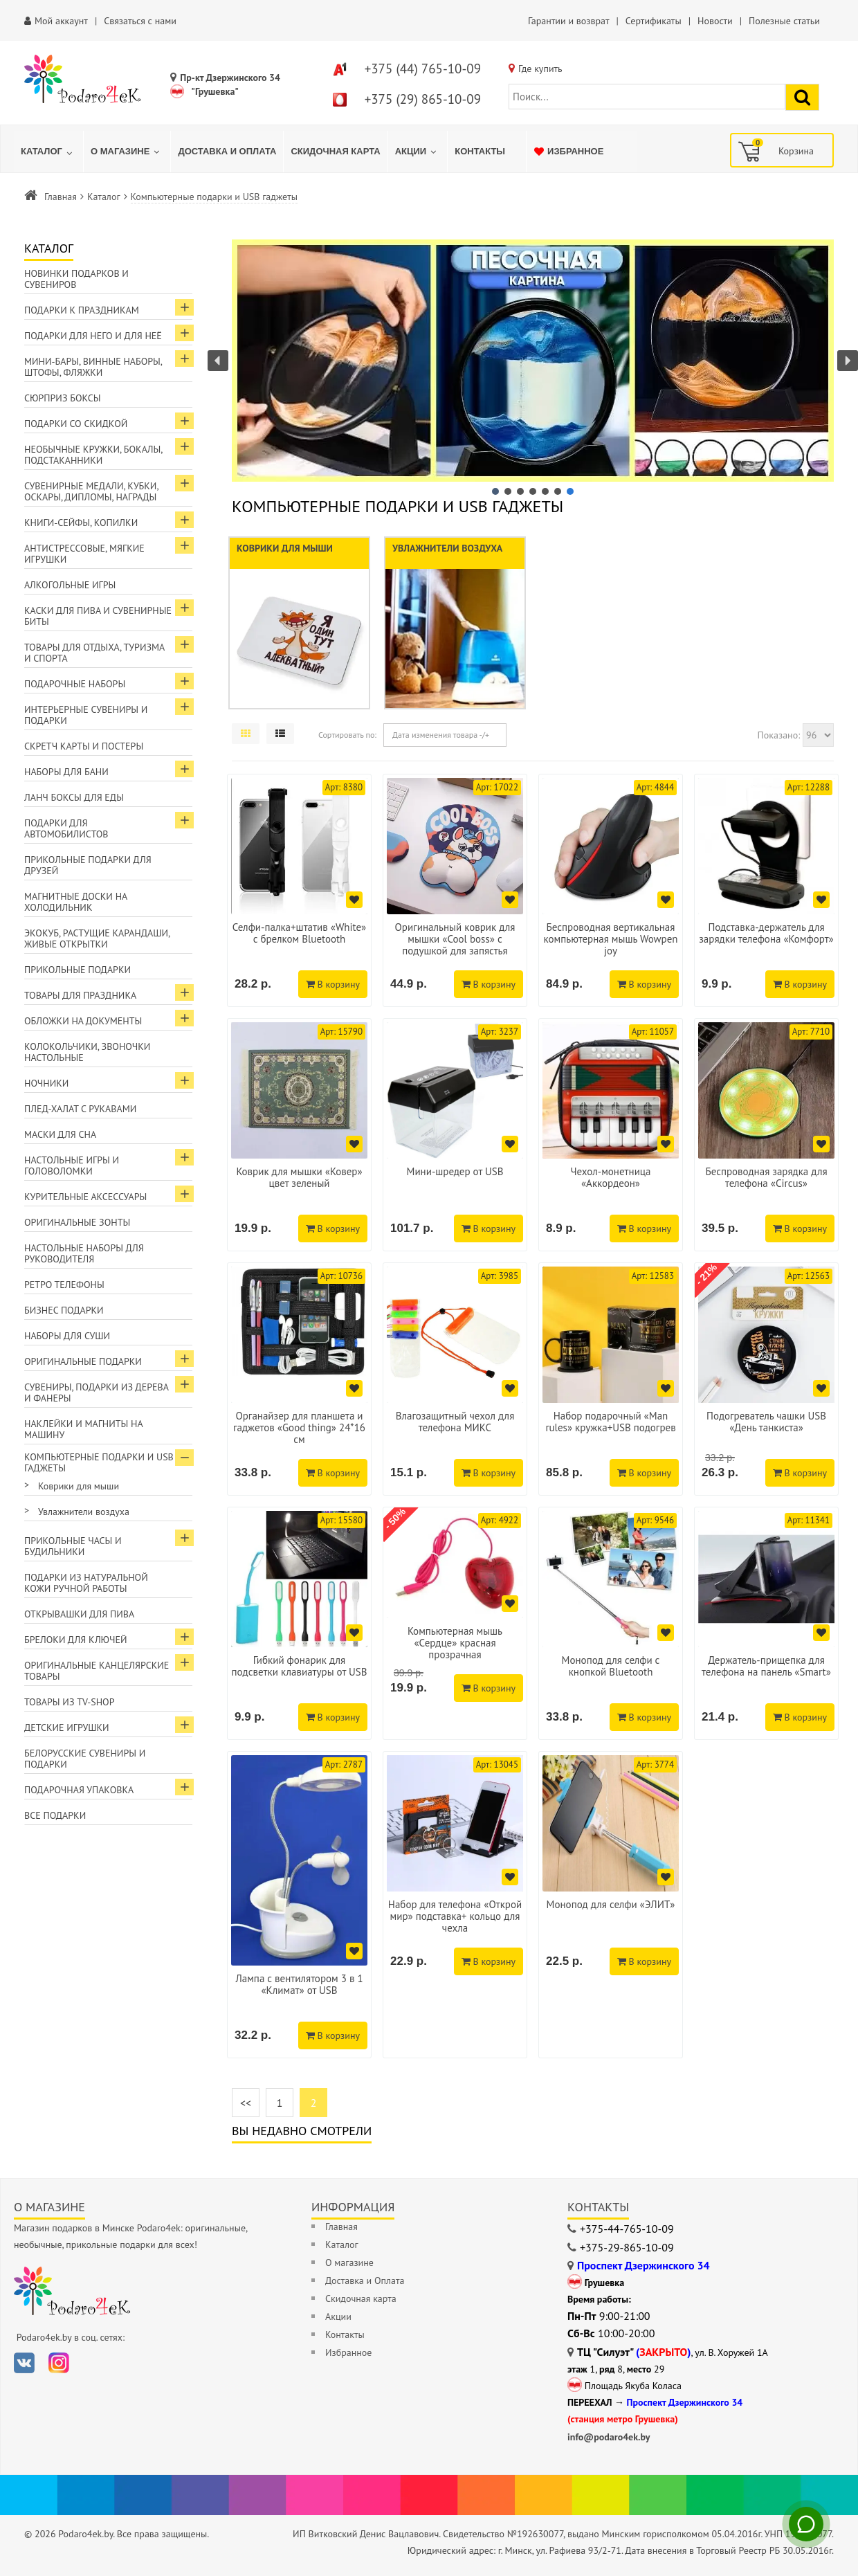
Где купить (540, 68)
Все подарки (55, 1815)
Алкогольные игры (70, 585)
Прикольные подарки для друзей (88, 865)
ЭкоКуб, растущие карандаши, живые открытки (97, 938)
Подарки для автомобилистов (66, 828)
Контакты (345, 2334)
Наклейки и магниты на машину (83, 1429)
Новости (715, 21)
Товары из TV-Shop (69, 1702)
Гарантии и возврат (568, 21)
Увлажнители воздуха (83, 1511)
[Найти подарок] (802, 97)
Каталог (103, 196)
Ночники (46, 1083)
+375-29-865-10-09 (627, 2247)
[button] (533, 360)
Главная (60, 196)
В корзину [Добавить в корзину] (333, 984)
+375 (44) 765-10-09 (423, 68)
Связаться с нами (140, 21)
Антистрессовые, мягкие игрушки (84, 553)
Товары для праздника (80, 995)
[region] (533, 368)
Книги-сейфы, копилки (81, 522)
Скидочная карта (360, 2298)
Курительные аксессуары (85, 1196)
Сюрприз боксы (62, 398)
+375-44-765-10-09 (627, 2228)
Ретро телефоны (64, 1284)
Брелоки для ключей (75, 1639)
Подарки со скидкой (75, 423)
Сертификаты (654, 21)
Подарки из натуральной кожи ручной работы (86, 1583)
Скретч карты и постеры (83, 746)
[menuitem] (48, 151)
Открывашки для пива (79, 1614)
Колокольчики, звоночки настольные (87, 1052)
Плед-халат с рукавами (80, 1109)
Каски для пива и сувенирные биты (98, 616)
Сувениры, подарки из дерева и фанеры (96, 1392)
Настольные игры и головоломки (71, 1165)
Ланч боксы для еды (74, 797)
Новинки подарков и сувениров (76, 279)
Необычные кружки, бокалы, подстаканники (93, 454)
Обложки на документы (83, 1021)
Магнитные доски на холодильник (75, 902)
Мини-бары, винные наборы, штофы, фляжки (93, 367)
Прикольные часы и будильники (73, 1546)
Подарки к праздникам (81, 310)
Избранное (348, 2352)
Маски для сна (60, 1134)
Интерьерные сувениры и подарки (85, 715)
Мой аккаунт (61, 21)
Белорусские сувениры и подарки (84, 1758)
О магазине (349, 2262)
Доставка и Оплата (364, 2280)
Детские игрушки (66, 1727)
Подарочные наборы (74, 684)
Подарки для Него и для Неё (93, 335)
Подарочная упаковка (79, 1790)
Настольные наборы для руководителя (84, 1253)
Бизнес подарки (64, 1310)
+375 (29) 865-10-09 (423, 99)
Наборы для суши (67, 1336)
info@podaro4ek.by (608, 2437)
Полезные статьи (784, 21)
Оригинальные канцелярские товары (96, 1670)
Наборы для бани (66, 771)
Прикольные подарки (77, 969)
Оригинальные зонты (77, 1222)
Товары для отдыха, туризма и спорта (94, 652)
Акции (338, 2316)
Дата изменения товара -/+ (440, 734)
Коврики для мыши (78, 1486)
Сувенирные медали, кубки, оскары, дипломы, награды (91, 491)
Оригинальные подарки (83, 1361)
